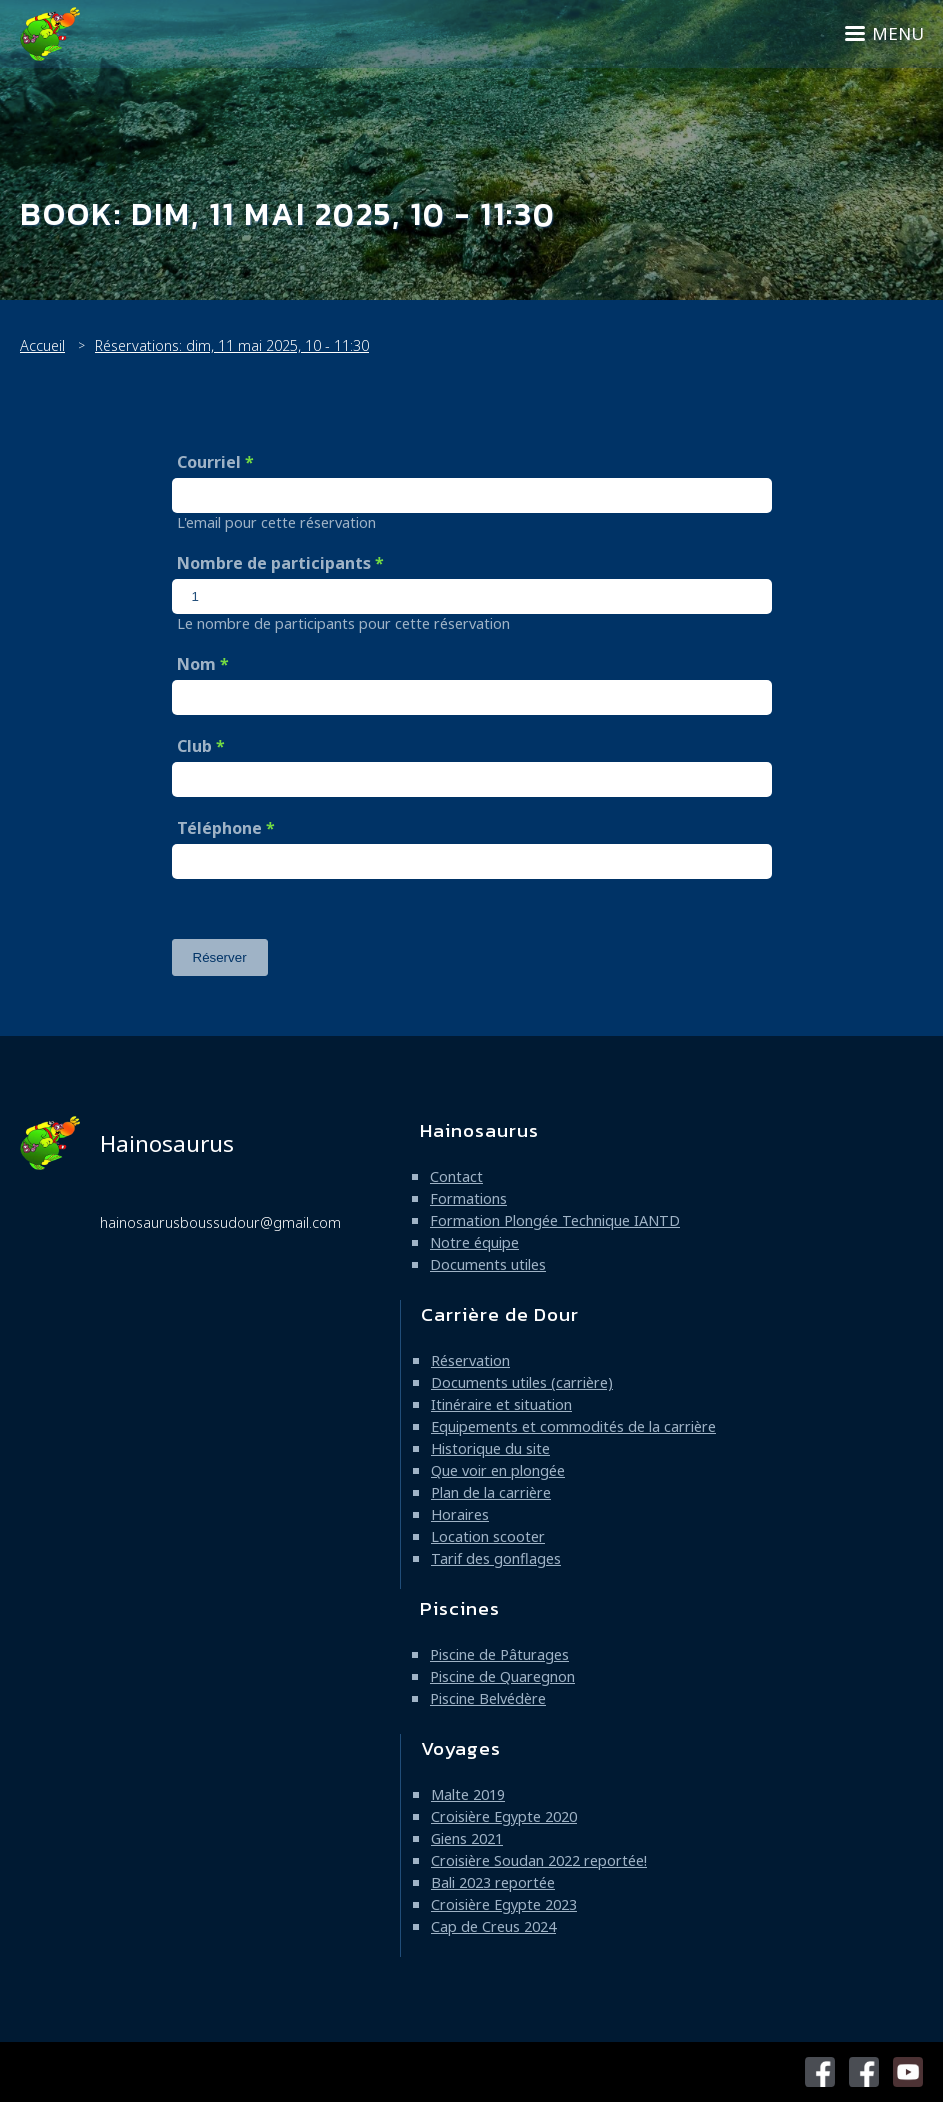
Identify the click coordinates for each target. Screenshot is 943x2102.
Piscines (460, 1608)
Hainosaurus (127, 1143)
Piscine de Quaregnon (502, 1676)
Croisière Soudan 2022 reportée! (539, 1860)
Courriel (209, 462)
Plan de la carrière (491, 1492)
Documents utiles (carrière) (522, 1382)
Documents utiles (488, 1264)
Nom (196, 664)
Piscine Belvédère (488, 1698)
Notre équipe (474, 1242)
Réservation (470, 1360)
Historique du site (490, 1448)
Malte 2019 (468, 1794)
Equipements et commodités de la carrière (573, 1426)
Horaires (460, 1514)
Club (194, 746)
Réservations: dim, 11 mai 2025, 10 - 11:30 (232, 345)
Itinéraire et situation (501, 1404)
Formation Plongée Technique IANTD (555, 1220)
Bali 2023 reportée (493, 1882)
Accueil (42, 345)
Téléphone (219, 828)
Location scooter (488, 1536)
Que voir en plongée (498, 1470)
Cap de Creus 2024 (493, 1926)
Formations (468, 1198)
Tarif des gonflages (496, 1558)
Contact (456, 1176)
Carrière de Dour (500, 1314)
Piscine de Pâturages (499, 1654)
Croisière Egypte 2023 (504, 1904)
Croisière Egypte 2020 (504, 1816)
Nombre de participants (274, 563)
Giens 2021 (467, 1838)
